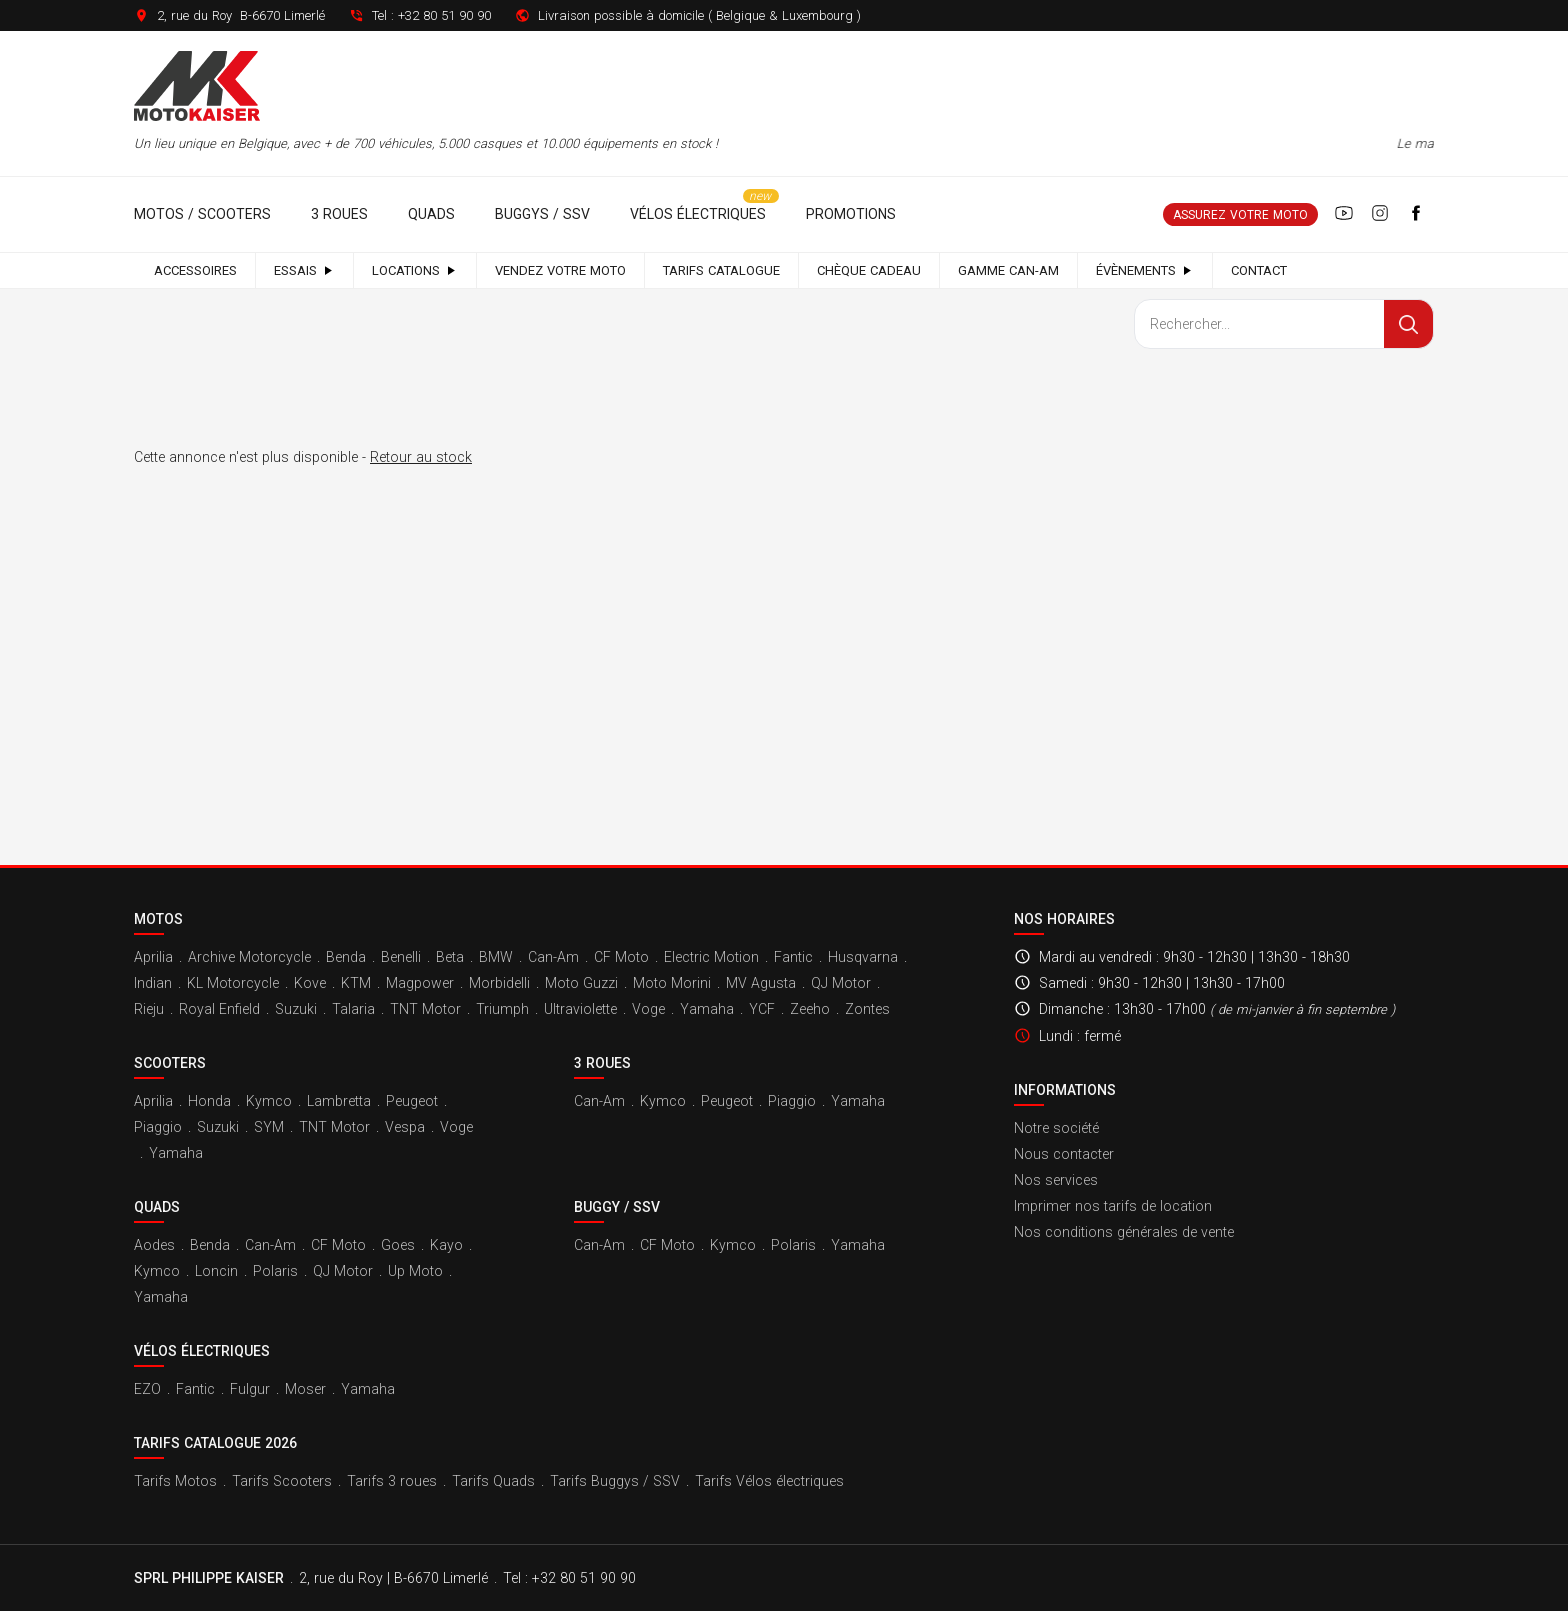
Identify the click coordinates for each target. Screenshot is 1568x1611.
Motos (158, 919)
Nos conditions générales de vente (1124, 1232)
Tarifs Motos (175, 1481)
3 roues (339, 214)
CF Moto (621, 957)
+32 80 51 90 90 (444, 15)
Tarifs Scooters (282, 1481)
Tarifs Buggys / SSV (615, 1481)
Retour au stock (421, 457)
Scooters (170, 1063)
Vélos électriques (698, 214)
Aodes (154, 1245)
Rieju (149, 1009)
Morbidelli (499, 983)
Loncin (216, 1271)
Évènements (1145, 270)
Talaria (353, 1009)
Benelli (401, 957)
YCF (762, 1009)
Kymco (269, 1101)
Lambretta (339, 1101)
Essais (304, 270)
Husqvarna (863, 957)
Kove (310, 983)
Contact (1259, 270)
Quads (431, 214)
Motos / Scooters (202, 214)
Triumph (502, 1009)
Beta (450, 957)
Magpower (420, 983)
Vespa (405, 1127)
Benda (346, 957)
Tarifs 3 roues (392, 1481)
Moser (305, 1389)
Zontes (867, 1009)
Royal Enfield (219, 1009)
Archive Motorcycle (249, 957)
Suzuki (296, 1009)
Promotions (851, 214)
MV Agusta (761, 983)
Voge (648, 1009)
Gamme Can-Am (1008, 270)
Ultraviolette (580, 1009)
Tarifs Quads (493, 1481)
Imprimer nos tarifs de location (1113, 1206)
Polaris (275, 1271)
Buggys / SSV (542, 214)
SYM (269, 1127)
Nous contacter (1064, 1154)
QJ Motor (841, 983)
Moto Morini (672, 983)
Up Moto (415, 1271)
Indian (153, 983)
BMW (496, 957)
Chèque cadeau (869, 270)
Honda (209, 1101)
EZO (147, 1389)
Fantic (793, 957)
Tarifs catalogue (721, 270)
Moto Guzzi (581, 983)
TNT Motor (425, 1009)
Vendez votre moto (560, 270)
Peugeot (412, 1101)
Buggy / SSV (617, 1207)
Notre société (1056, 1128)
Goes (398, 1245)
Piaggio (158, 1127)
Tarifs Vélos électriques (769, 1481)
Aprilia (153, 957)
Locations (415, 270)
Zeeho (810, 1009)
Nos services (1056, 1180)
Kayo (446, 1245)
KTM (356, 983)
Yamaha (707, 1009)
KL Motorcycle (233, 983)
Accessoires (195, 270)
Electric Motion (711, 957)
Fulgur (250, 1389)
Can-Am (553, 957)
